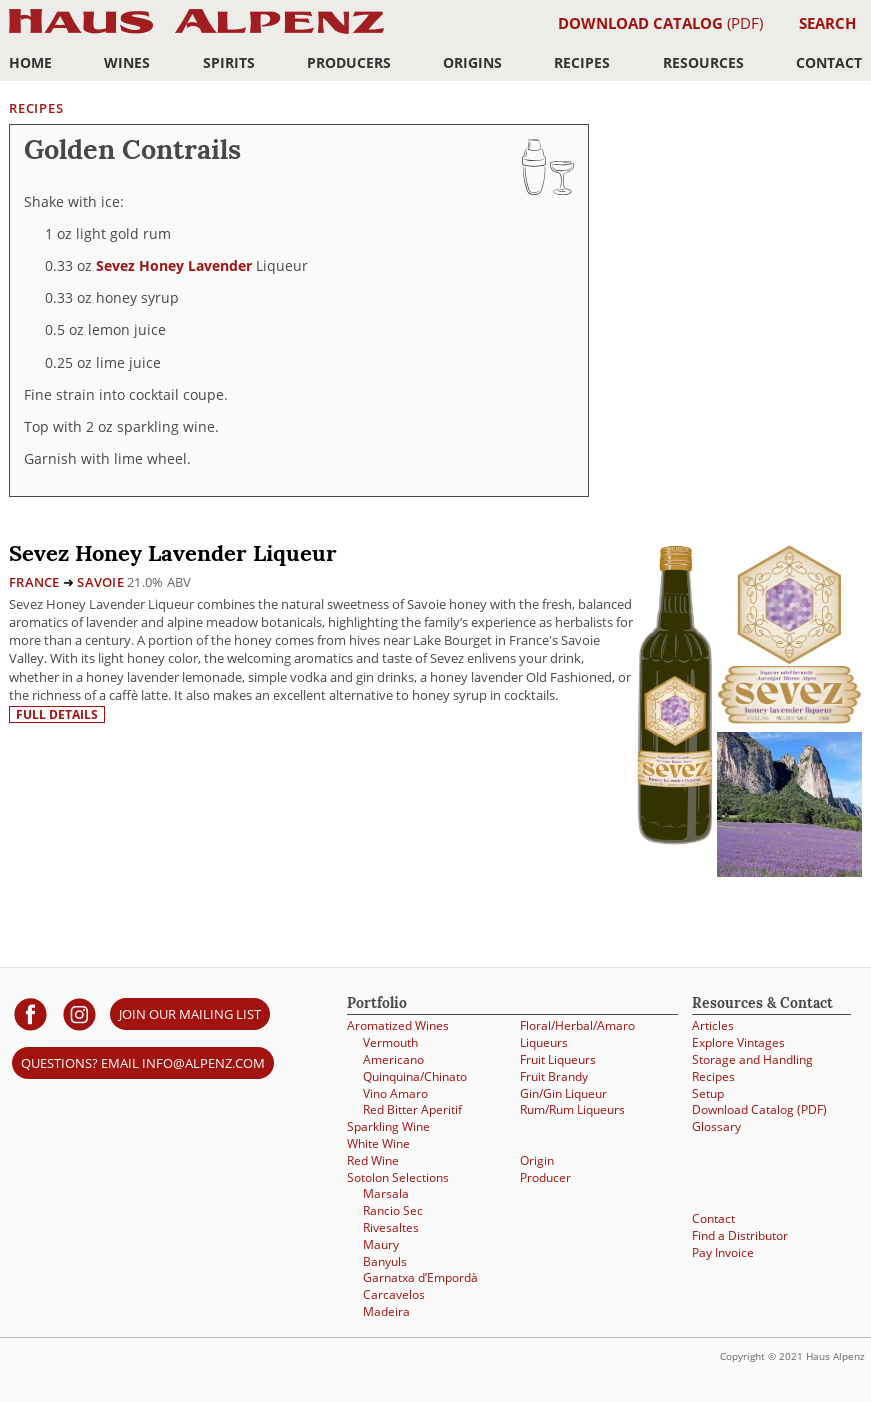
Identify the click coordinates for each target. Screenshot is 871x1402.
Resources (703, 62)
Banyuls (385, 1261)
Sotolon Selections (398, 1177)
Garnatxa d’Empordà (420, 1277)
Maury (381, 1244)
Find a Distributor (740, 1235)
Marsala (386, 1193)
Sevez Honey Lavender (174, 265)
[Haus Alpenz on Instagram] (79, 1013)
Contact (829, 62)
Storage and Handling (752, 1059)
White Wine (378, 1143)
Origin (537, 1160)
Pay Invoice (723, 1252)
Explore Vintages (738, 1042)
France (34, 582)
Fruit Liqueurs (558, 1059)
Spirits (229, 62)
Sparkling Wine (388, 1126)
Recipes (582, 62)
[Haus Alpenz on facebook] (30, 1013)
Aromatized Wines (398, 1025)
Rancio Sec (393, 1210)
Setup (708, 1093)
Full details (57, 714)
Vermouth (390, 1042)
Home (30, 62)
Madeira (386, 1311)
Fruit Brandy (554, 1076)
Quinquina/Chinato (415, 1076)
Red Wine (373, 1160)
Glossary (716, 1126)
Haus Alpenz (196, 32)
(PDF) (660, 23)
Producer (545, 1177)
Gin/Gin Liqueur (563, 1093)
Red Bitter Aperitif (412, 1109)
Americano (393, 1059)
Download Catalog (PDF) (759, 1109)
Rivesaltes (391, 1227)
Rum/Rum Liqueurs (572, 1109)
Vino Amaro (395, 1093)
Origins (472, 62)
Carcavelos (394, 1294)
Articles (713, 1025)
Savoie (100, 582)
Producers (349, 62)
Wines (127, 62)
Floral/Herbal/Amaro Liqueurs (577, 1034)
